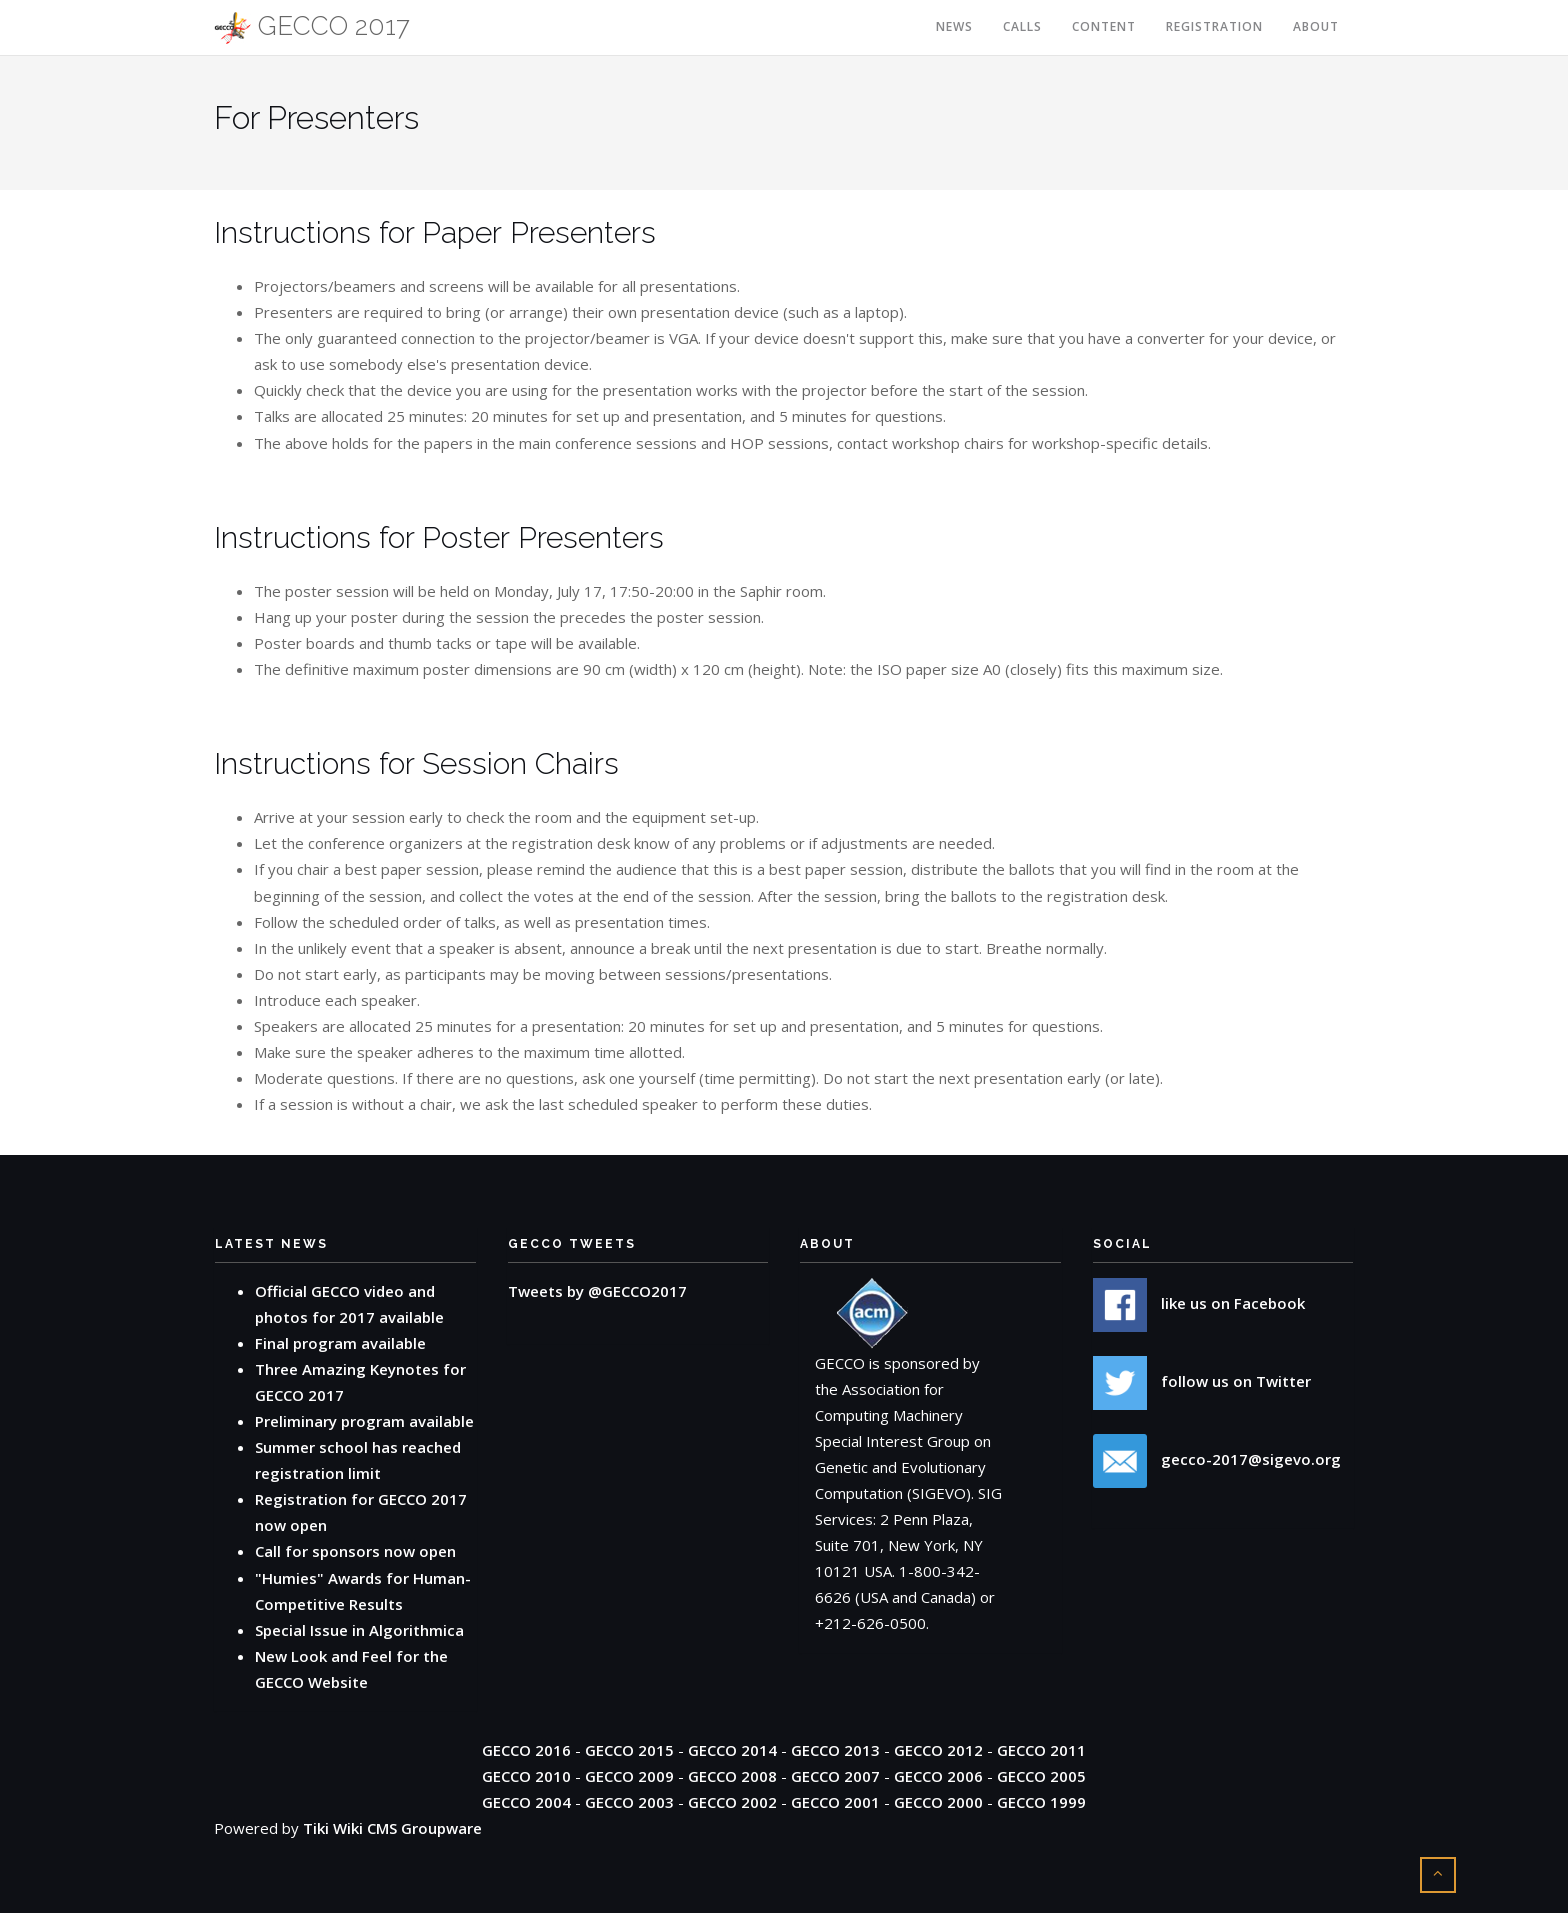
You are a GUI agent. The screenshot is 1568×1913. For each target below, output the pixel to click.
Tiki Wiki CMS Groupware (392, 1828)
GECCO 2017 (312, 27)
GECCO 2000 (938, 1802)
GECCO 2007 (835, 1776)
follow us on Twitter (1202, 1381)
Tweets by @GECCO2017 (597, 1291)
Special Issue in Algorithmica (359, 1630)
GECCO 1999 (1041, 1802)
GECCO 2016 (526, 1750)
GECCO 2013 (835, 1750)
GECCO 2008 (732, 1776)
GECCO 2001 (835, 1802)
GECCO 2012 (938, 1750)
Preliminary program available (364, 1421)
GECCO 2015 (629, 1750)
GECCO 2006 (938, 1776)
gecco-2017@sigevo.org (1217, 1459)
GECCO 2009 (629, 1776)
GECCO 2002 (732, 1802)
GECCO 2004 (526, 1802)
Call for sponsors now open (355, 1551)
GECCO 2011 (1041, 1750)
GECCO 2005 (1041, 1776)
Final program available (340, 1343)
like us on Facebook (1199, 1303)
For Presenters (316, 117)
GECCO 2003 (629, 1802)
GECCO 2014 (732, 1750)
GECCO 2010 (526, 1776)
